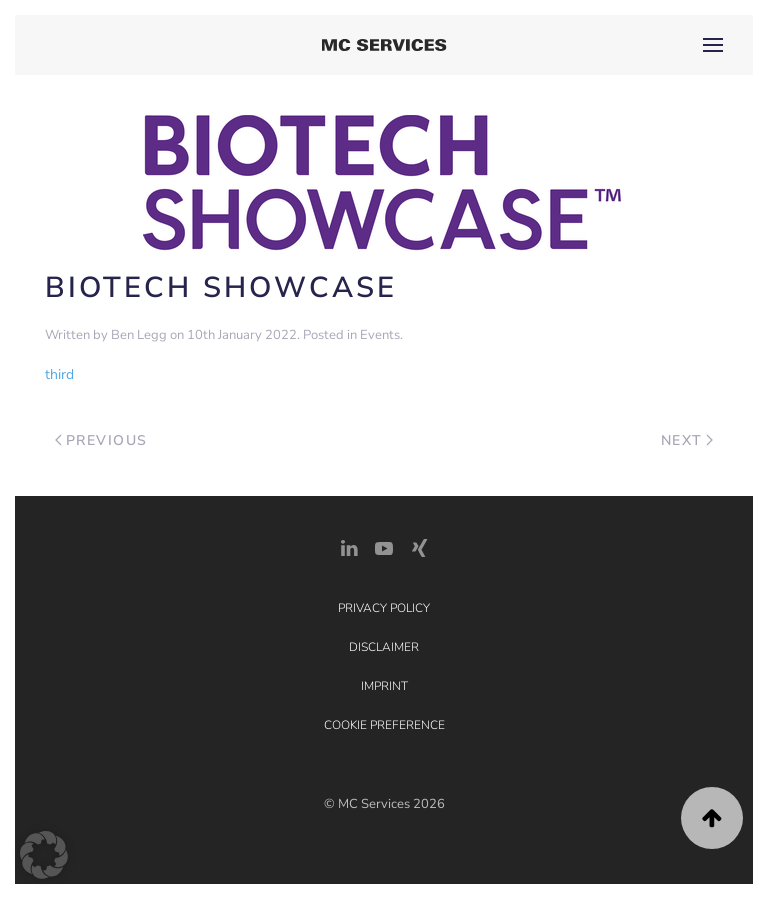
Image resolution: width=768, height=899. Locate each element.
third (59, 374)
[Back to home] (384, 45)
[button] (713, 45)
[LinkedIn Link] (349, 546)
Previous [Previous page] (101, 440)
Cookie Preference (384, 725)
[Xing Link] (419, 546)
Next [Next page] (687, 440)
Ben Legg (139, 335)
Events (380, 335)
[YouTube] (384, 546)
